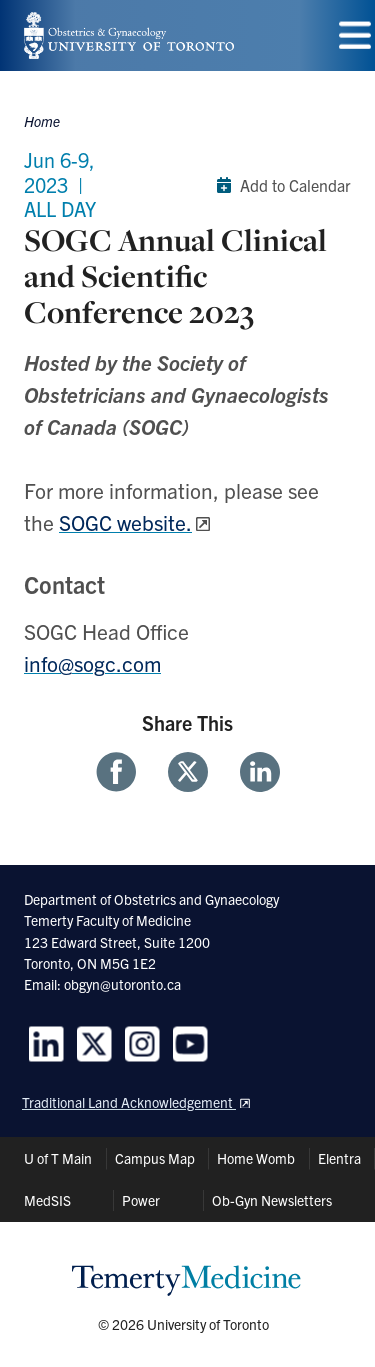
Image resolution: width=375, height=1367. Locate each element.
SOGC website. (125, 522)
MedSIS (47, 1200)
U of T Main (58, 1158)
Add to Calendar (279, 185)
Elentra (339, 1158)
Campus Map (155, 1158)
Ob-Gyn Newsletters (272, 1200)
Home (42, 121)
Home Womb (256, 1158)
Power (141, 1200)
